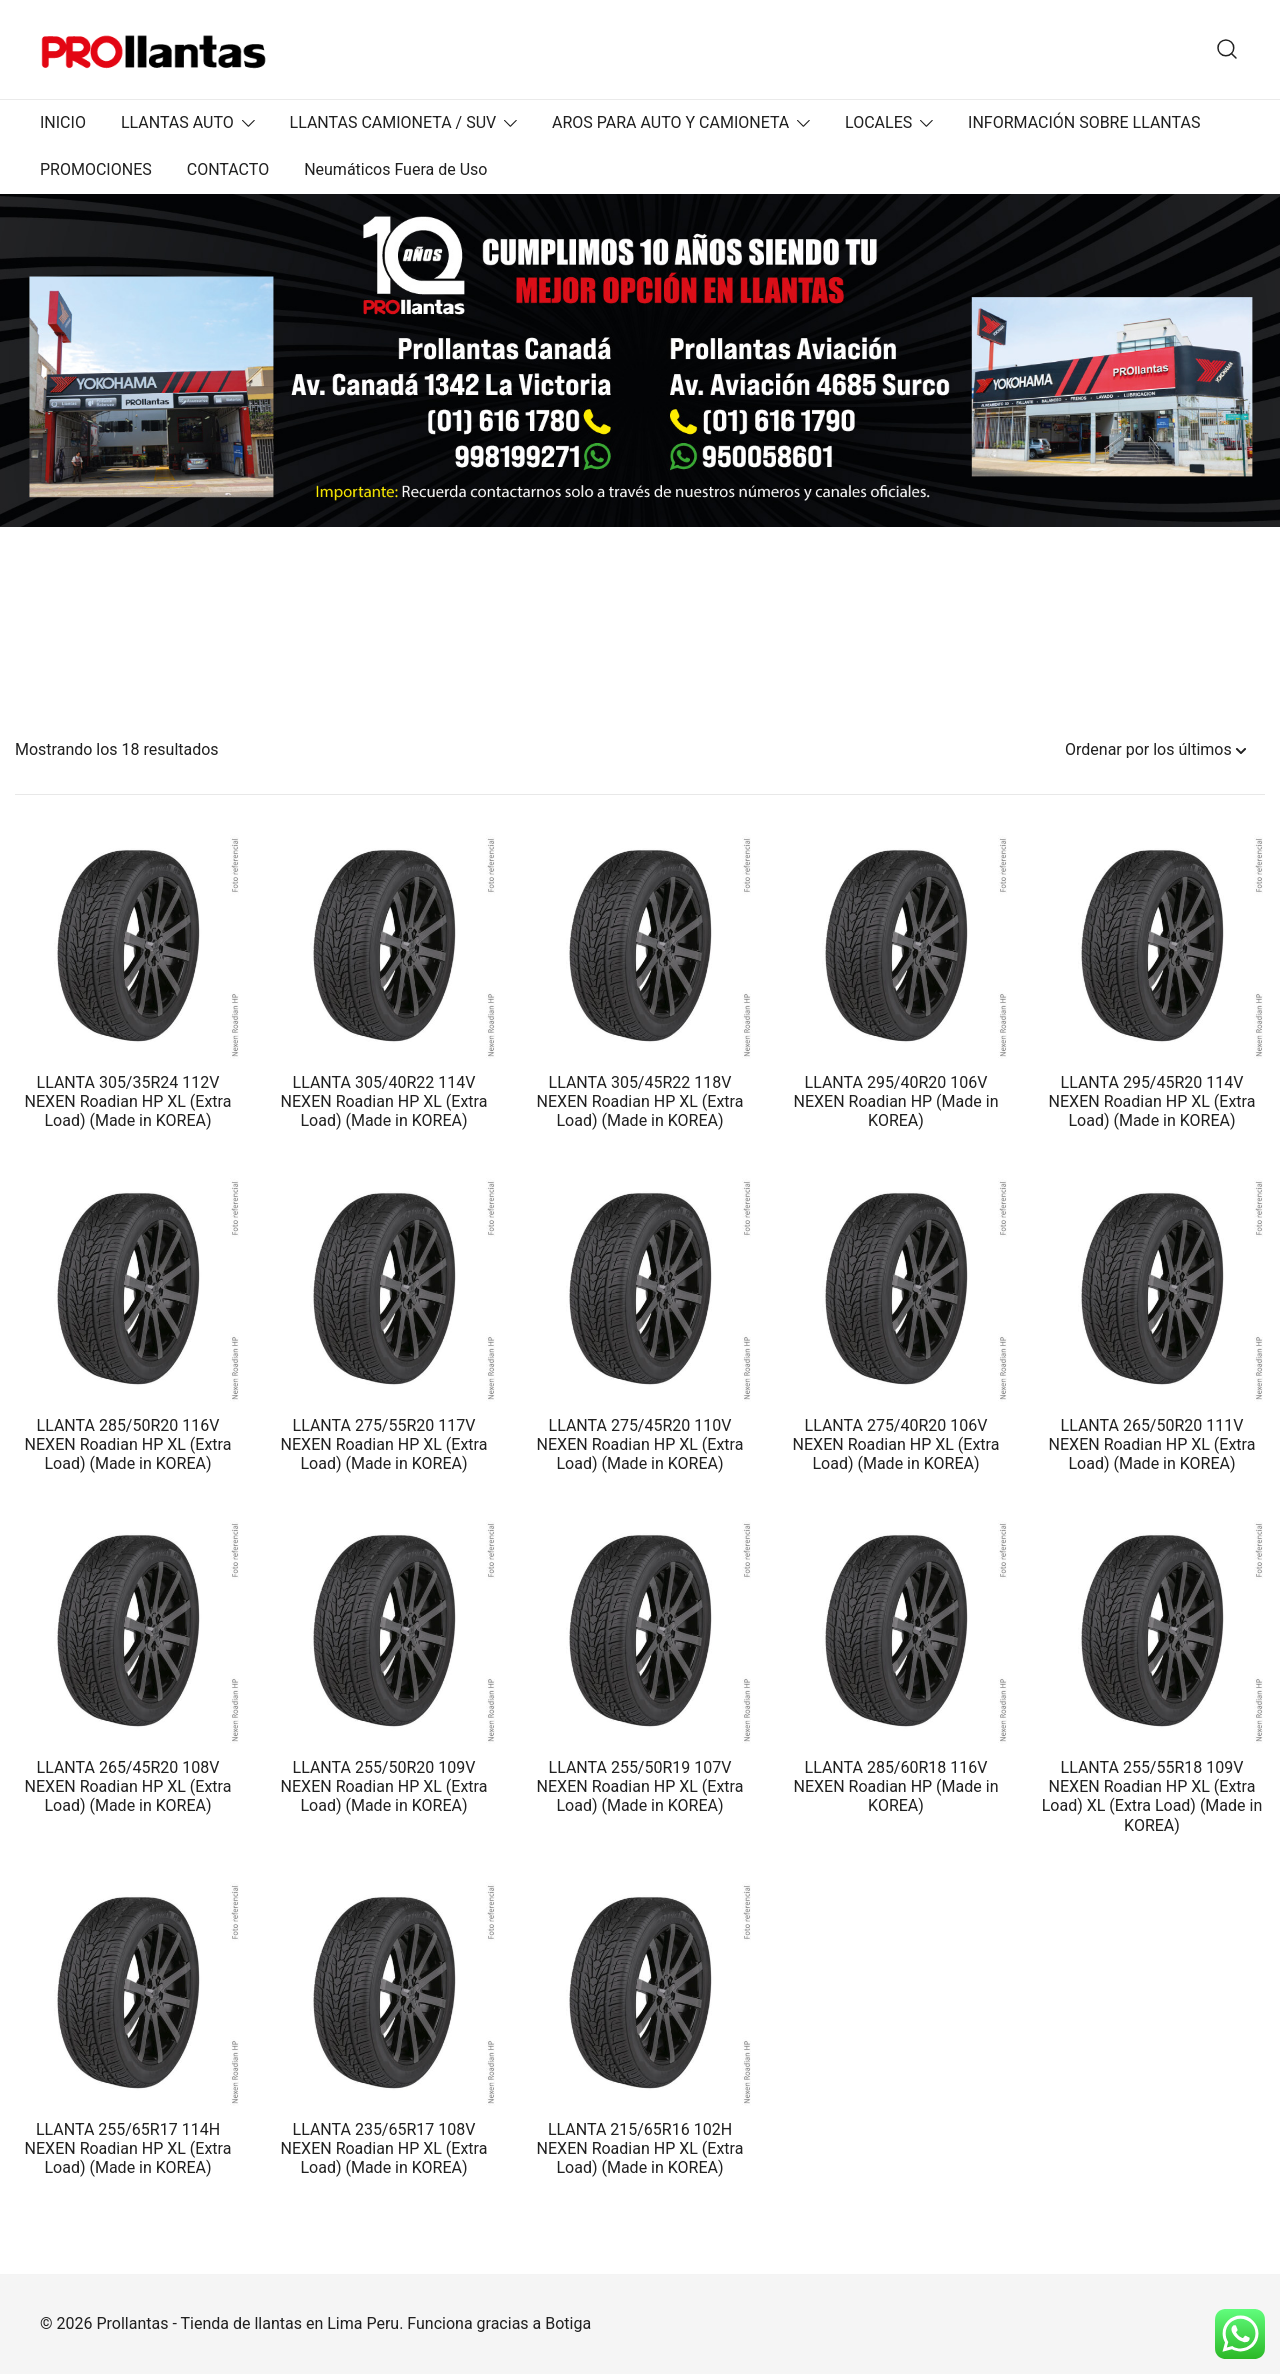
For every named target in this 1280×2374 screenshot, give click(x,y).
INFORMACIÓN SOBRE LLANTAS (1084, 122)
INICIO (63, 122)
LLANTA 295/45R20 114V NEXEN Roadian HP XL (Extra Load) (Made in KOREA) (1152, 1101)
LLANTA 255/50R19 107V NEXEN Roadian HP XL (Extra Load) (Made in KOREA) (640, 1786)
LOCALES (878, 122)
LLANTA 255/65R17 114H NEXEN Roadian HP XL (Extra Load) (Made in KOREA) (128, 2148)
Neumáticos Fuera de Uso (395, 169)
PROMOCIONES (96, 169)
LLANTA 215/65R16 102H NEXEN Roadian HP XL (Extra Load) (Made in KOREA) (640, 2148)
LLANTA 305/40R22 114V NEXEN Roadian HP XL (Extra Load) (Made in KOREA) (384, 1101)
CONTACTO (228, 169)
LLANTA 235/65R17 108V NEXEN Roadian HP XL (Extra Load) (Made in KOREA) (384, 2148)
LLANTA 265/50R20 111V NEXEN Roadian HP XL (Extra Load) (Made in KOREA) (1152, 1444)
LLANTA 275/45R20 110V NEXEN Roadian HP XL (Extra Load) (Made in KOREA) (640, 1444)
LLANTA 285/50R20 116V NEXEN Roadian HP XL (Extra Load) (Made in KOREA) (128, 1444)
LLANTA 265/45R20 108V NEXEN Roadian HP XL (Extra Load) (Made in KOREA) (128, 1786)
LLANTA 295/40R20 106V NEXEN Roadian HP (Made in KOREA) (896, 1101)
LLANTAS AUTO (177, 122)
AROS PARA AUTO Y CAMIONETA (670, 122)
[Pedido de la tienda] (1155, 750)
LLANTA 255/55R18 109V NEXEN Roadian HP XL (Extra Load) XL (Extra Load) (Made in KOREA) (1152, 1796)
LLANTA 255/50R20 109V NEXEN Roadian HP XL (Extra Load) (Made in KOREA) (384, 1786)
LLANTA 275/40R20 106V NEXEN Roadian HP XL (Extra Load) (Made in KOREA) (896, 1444)
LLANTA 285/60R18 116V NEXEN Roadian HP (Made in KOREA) (896, 1786)
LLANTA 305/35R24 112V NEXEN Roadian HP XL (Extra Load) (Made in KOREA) (128, 1101)
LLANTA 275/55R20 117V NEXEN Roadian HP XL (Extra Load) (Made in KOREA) (384, 1444)
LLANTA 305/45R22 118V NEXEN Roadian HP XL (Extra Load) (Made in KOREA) (640, 1101)
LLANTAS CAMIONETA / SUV (393, 122)
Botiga (568, 2323)
